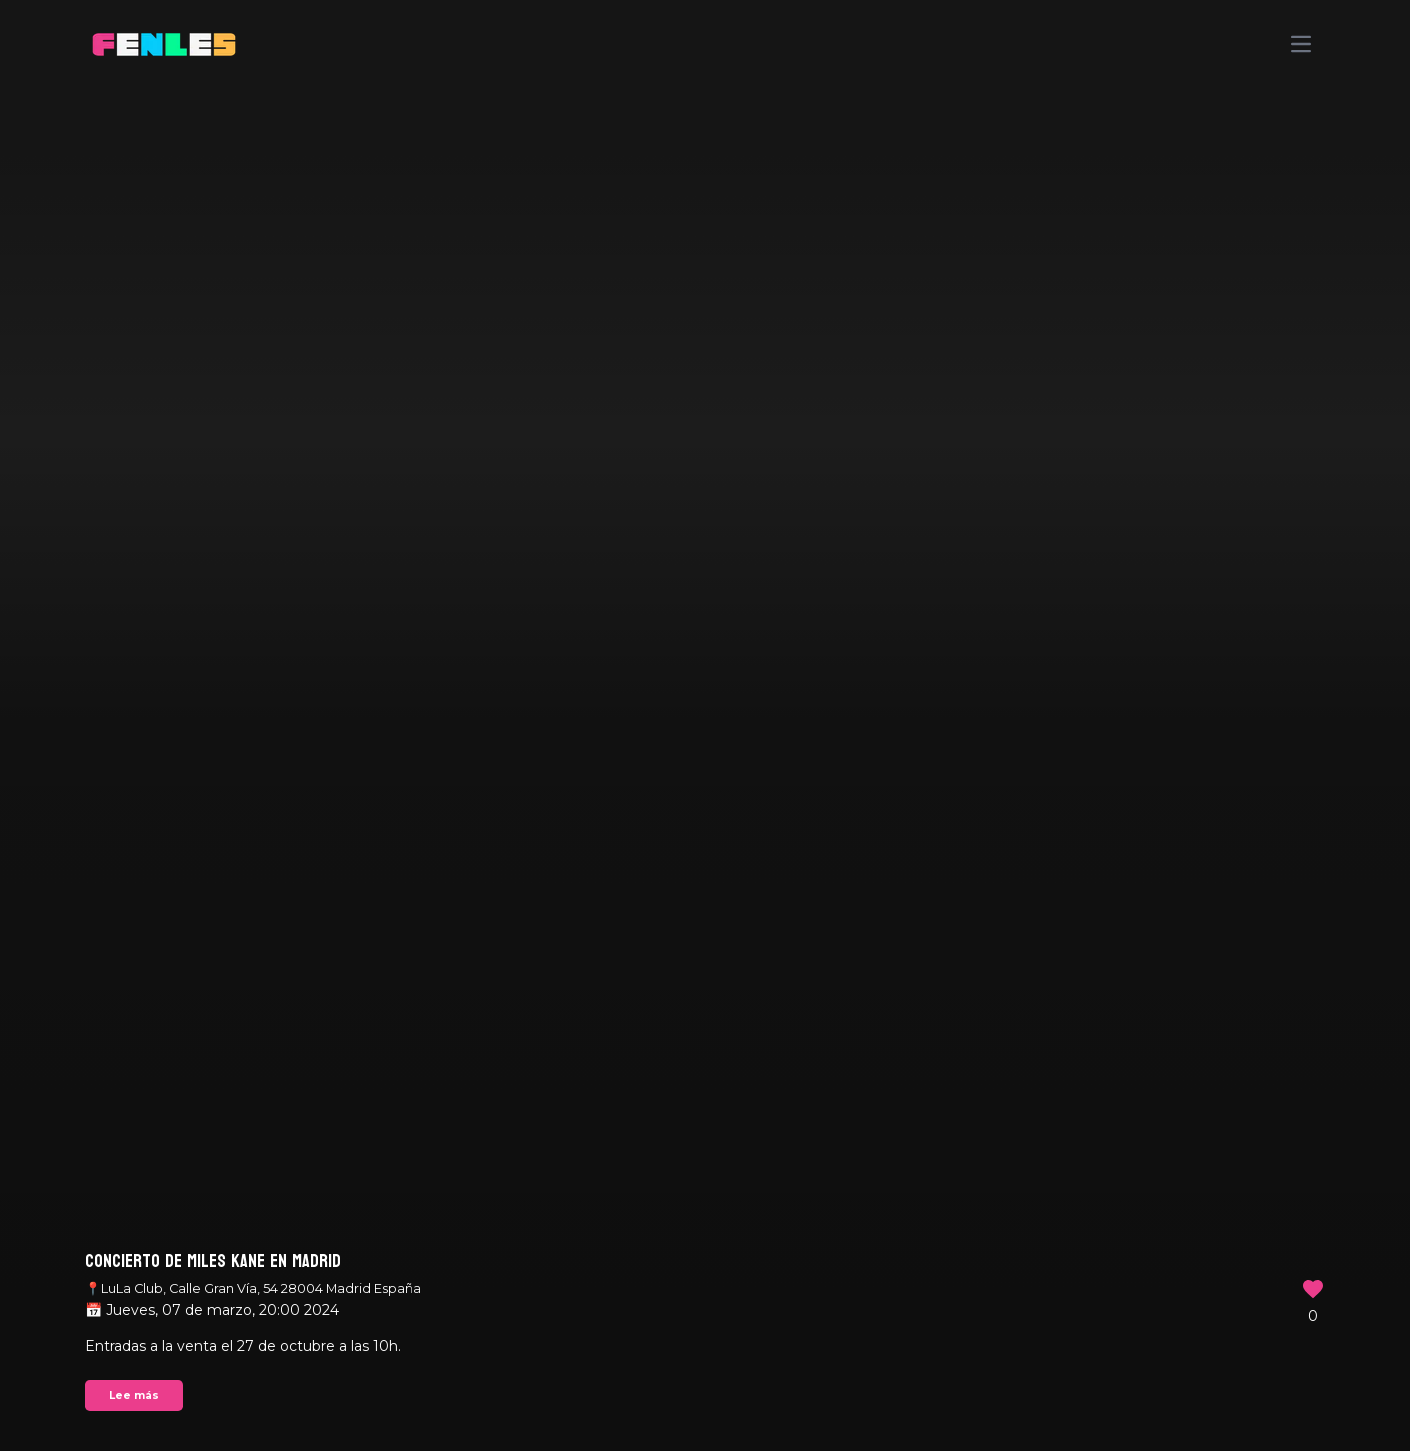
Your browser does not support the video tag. (705, 725)
